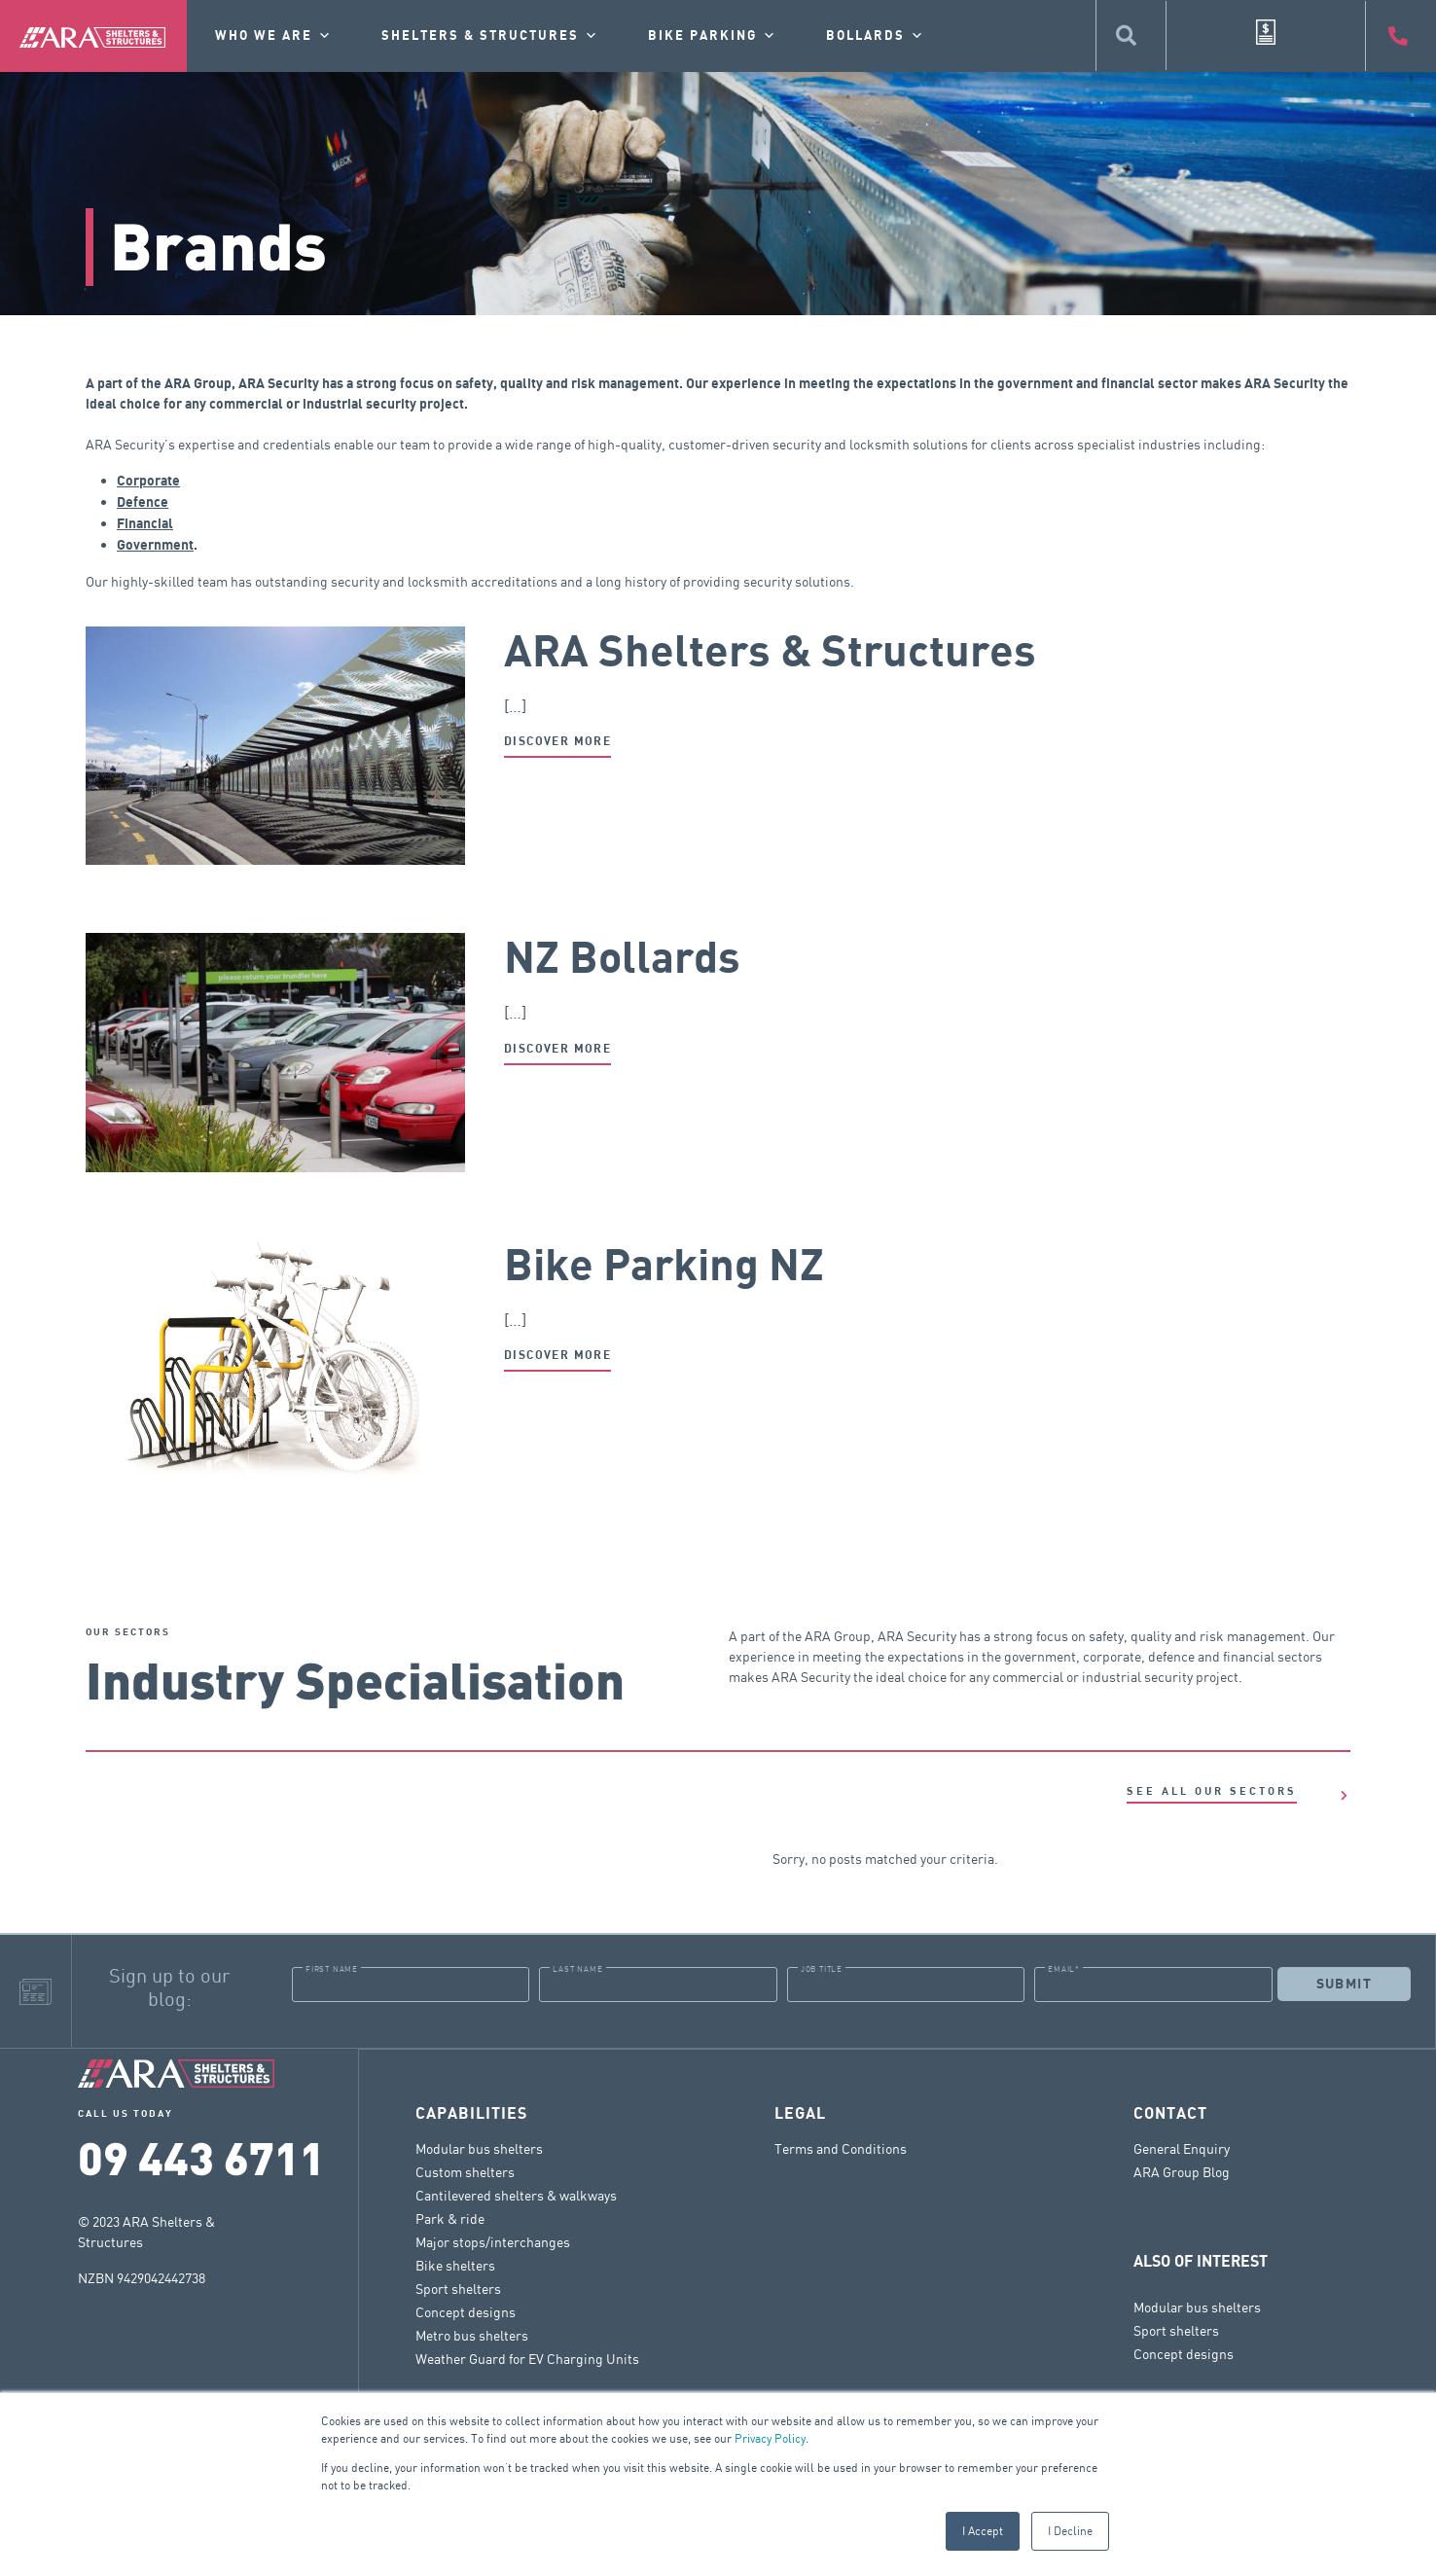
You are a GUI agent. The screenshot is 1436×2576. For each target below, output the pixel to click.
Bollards (875, 36)
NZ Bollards (622, 959)
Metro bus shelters (471, 2334)
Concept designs (465, 2311)
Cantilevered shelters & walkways (516, 2194)
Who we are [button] (274, 36)
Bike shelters (455, 2264)
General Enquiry (1181, 2147)
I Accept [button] (982, 2530)
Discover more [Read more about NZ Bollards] (557, 1049)
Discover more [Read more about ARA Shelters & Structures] (557, 741)
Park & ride (450, 2217)
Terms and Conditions (840, 2147)
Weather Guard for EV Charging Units (527, 2357)
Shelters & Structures (490, 36)
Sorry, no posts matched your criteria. (885, 1858)
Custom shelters (465, 2171)
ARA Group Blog (1181, 2171)
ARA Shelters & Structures (770, 652)
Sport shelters (458, 2287)
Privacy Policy (770, 2438)
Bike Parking (712, 36)
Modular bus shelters (479, 2147)
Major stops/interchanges (492, 2241)
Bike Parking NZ (664, 1266)
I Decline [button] (1070, 2530)
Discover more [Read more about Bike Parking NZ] (557, 1355)
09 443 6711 (201, 2156)
